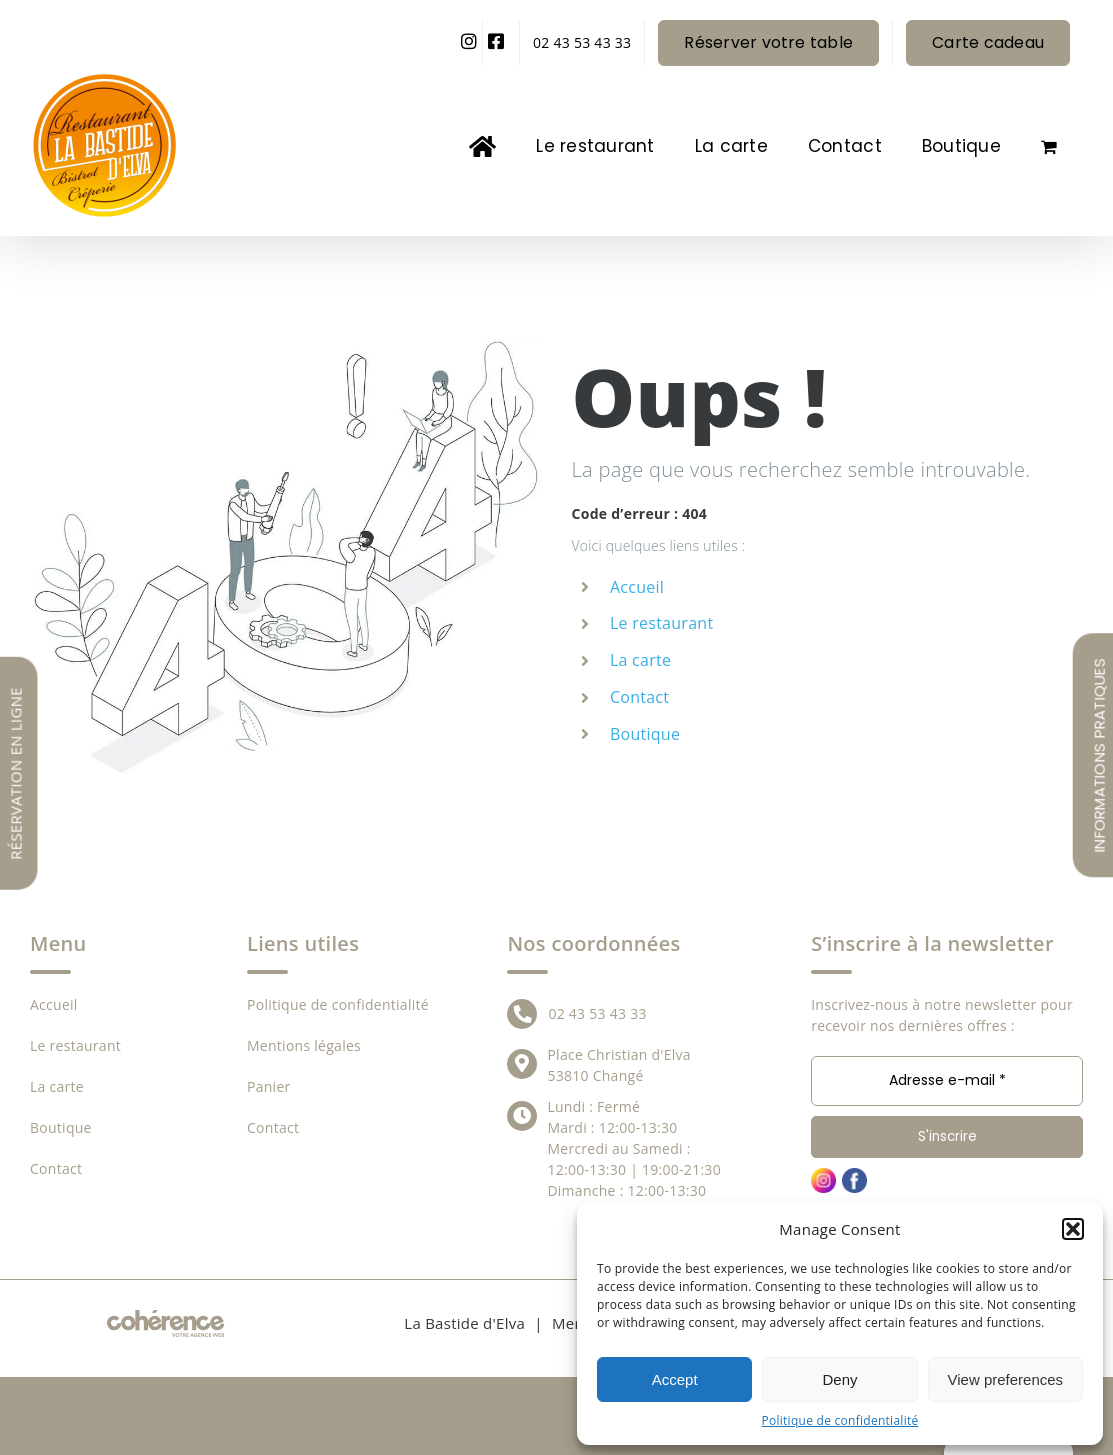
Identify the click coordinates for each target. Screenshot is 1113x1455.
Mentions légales (304, 1045)
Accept (675, 1379)
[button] (1073, 1229)
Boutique (645, 734)
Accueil (637, 587)
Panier (269, 1086)
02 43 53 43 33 (597, 1013)
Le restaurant (662, 623)
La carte (640, 660)
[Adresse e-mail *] (947, 1081)
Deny (839, 1379)
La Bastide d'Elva (464, 1323)
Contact (639, 697)
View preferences (1006, 1379)
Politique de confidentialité (840, 1420)
